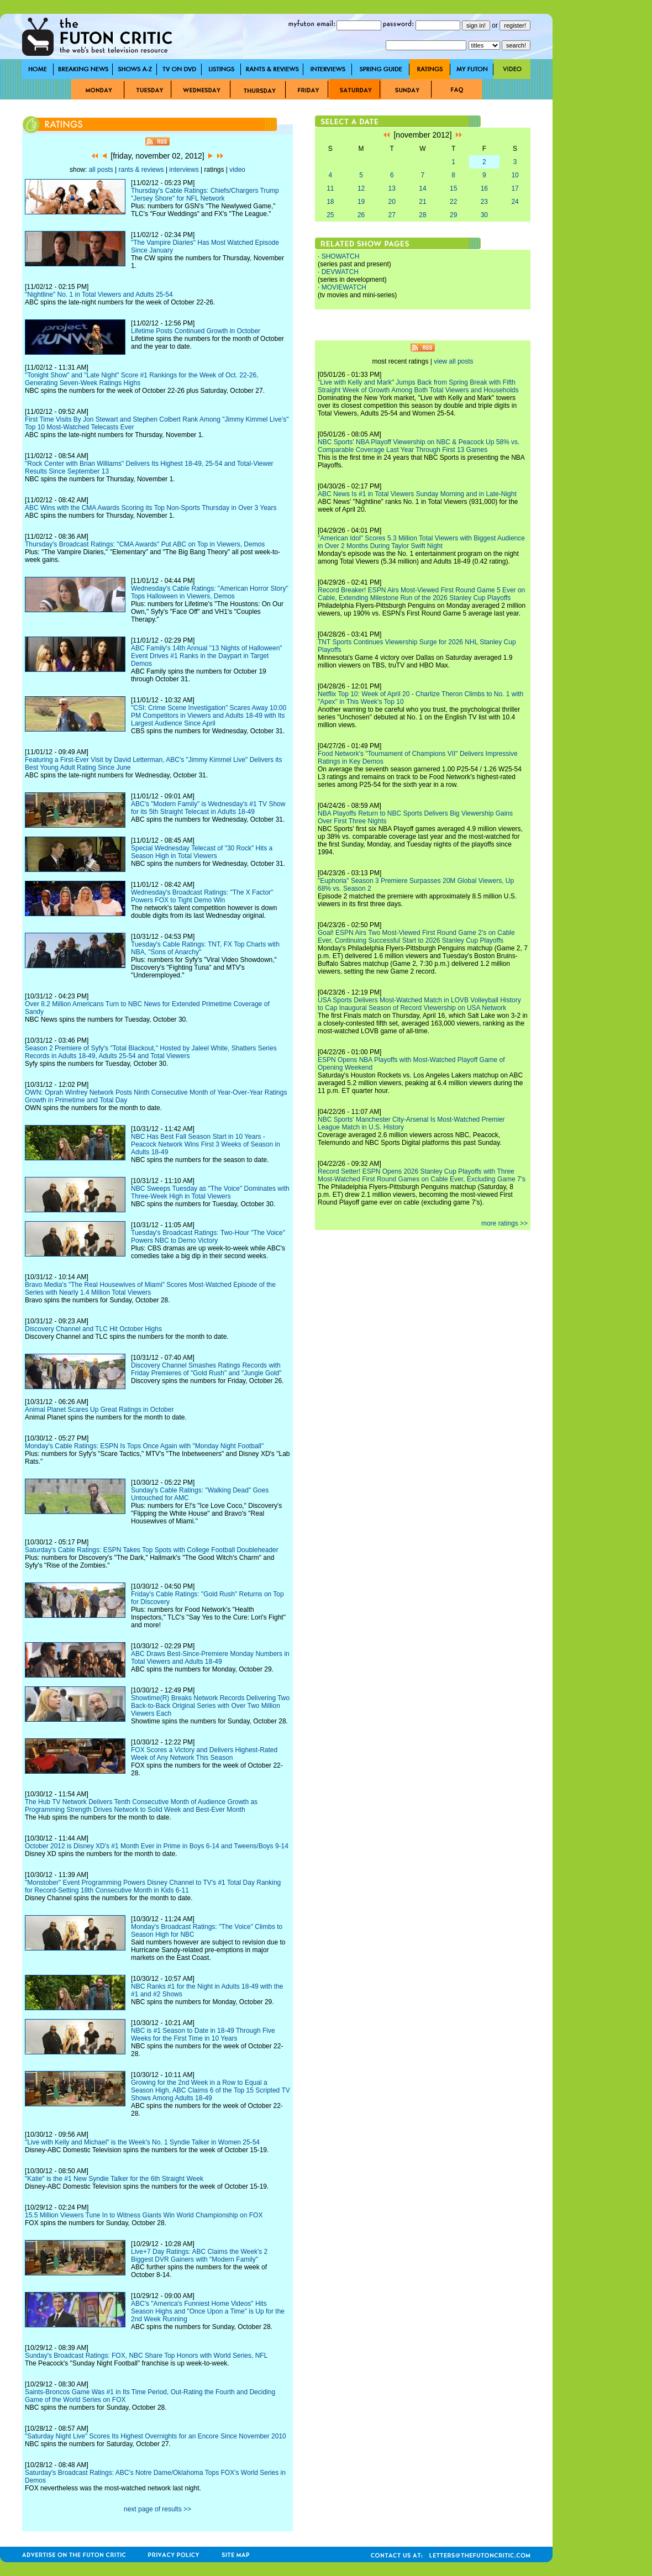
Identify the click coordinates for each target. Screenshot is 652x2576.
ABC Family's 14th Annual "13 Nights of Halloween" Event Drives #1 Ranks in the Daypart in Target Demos (206, 655)
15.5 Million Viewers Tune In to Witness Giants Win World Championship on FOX (143, 2215)
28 (422, 215)
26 (361, 215)
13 (392, 188)
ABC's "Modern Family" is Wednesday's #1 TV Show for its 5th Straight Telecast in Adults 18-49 (208, 808)
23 (484, 202)
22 (453, 202)
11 (330, 188)
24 (514, 202)
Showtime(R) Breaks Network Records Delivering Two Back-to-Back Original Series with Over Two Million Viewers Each (210, 1705)
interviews (183, 170)
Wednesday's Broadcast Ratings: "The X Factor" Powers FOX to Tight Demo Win (202, 896)
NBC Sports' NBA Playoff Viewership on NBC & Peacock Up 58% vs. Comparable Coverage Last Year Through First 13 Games (418, 446)
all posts (101, 170)
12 (361, 188)
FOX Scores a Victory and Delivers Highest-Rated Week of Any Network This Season (204, 1754)
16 (484, 188)
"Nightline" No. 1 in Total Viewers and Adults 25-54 (99, 294)
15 (453, 188)
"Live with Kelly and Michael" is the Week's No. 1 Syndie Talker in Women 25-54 (142, 2142)
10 (514, 175)
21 (422, 202)
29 (453, 215)
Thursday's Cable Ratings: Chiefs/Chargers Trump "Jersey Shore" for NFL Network (205, 194)
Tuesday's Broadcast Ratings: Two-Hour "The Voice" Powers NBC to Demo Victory (208, 1236)
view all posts (453, 361)
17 (514, 188)
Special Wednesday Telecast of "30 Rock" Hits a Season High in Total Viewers (201, 852)
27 (392, 215)
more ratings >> (504, 1223)
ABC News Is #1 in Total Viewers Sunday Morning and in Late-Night (417, 494)
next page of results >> (157, 2509)
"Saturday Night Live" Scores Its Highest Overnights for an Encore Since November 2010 (155, 2436)
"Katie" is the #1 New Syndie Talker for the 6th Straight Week (114, 2179)
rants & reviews (141, 170)
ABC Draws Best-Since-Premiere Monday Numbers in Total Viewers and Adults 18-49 (210, 1657)
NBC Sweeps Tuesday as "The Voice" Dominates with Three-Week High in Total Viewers (210, 1192)
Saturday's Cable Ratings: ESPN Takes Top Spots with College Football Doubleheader (151, 1550)
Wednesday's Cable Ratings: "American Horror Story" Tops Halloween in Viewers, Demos (209, 592)
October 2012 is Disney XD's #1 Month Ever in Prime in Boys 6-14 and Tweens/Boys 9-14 (156, 1846)
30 (484, 215)
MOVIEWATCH (344, 287)
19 (361, 202)
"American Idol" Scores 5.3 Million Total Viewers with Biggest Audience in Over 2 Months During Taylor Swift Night (421, 542)
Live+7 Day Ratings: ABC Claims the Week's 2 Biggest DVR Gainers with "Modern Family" (199, 2255)
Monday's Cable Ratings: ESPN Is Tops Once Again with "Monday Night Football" (144, 1446)
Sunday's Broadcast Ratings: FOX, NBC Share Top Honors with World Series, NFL (146, 2355)
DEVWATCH (340, 272)
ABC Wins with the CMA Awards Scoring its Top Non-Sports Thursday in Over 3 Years (151, 508)
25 (330, 215)
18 (330, 202)
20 (392, 202)
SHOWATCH (341, 256)
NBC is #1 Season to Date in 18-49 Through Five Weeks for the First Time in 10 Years (203, 2034)
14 (422, 188)
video (237, 170)
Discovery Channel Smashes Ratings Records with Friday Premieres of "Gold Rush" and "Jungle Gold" (206, 1369)
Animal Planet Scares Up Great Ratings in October (99, 1409)
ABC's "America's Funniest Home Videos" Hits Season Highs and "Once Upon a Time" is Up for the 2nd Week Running (208, 2311)
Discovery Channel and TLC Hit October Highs (93, 1329)
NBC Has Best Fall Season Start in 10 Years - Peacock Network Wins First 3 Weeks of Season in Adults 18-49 (205, 1144)
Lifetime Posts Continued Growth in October (195, 331)
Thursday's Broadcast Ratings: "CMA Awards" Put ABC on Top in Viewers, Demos (145, 544)
